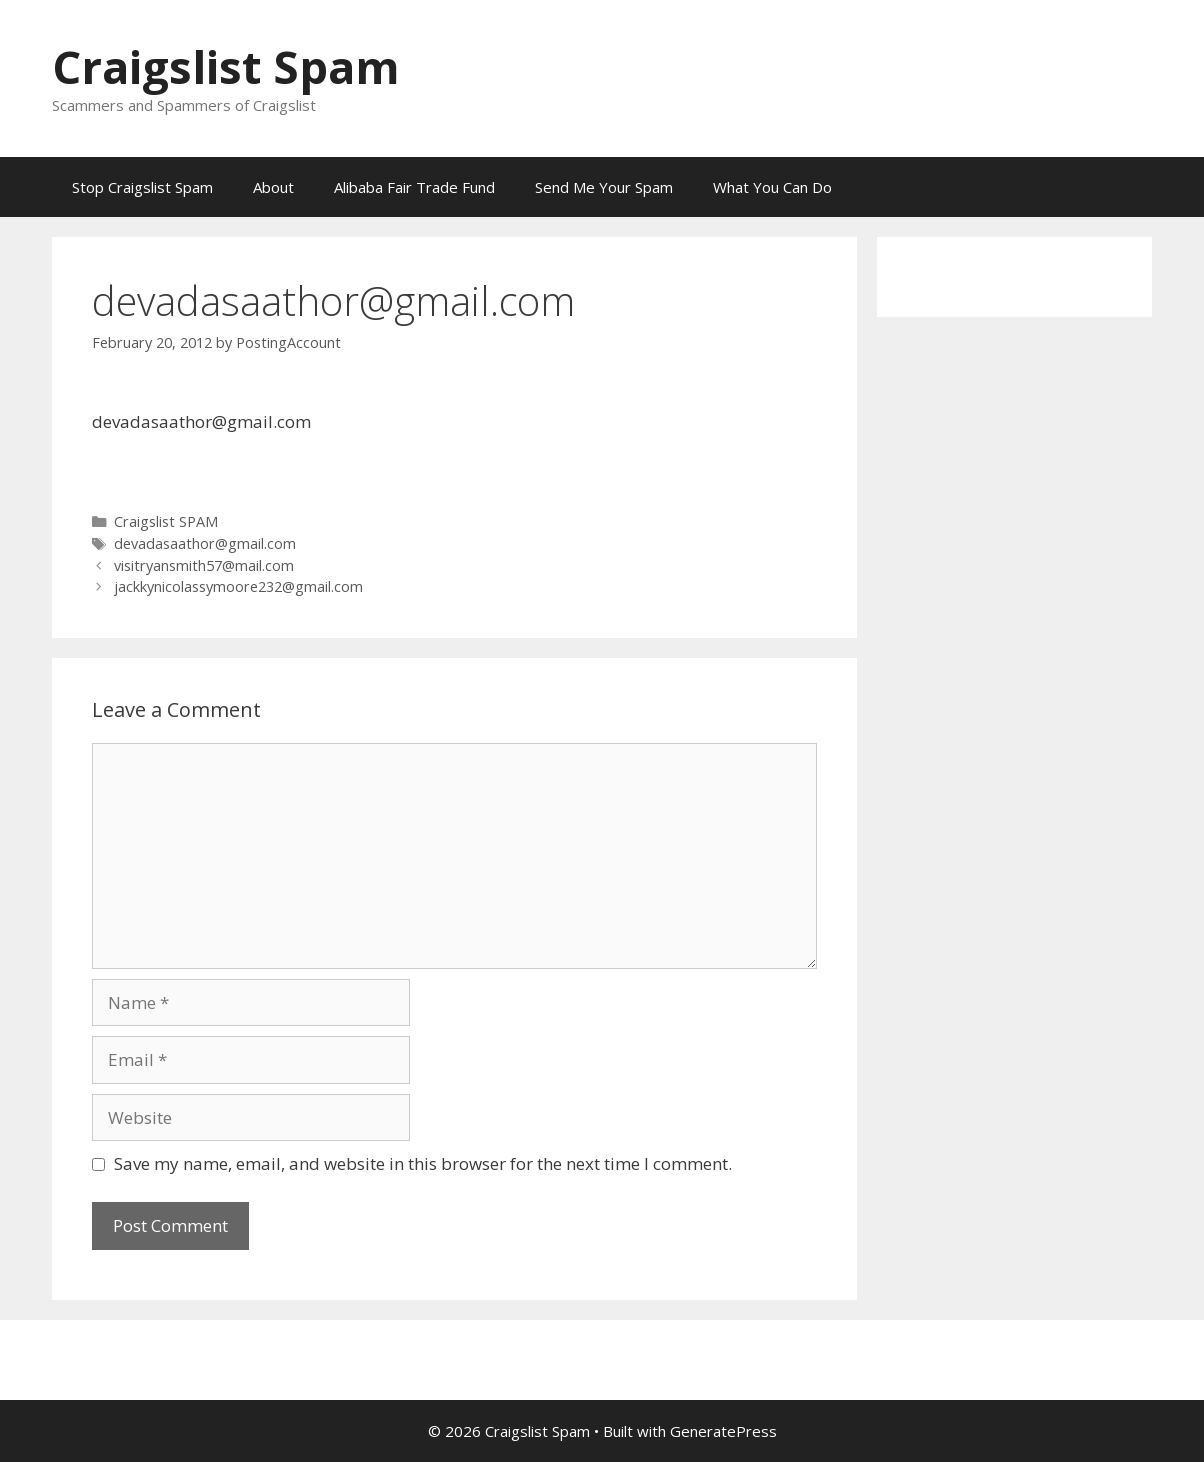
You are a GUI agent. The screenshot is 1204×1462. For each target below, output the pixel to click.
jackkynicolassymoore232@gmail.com (238, 586)
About (273, 187)
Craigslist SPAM (166, 521)
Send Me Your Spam (604, 187)
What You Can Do (772, 187)
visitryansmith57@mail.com (204, 565)
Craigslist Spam (226, 66)
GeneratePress (723, 1431)
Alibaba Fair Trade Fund (414, 187)
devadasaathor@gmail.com (205, 543)
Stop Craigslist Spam (142, 187)
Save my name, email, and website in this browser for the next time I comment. (423, 1163)
